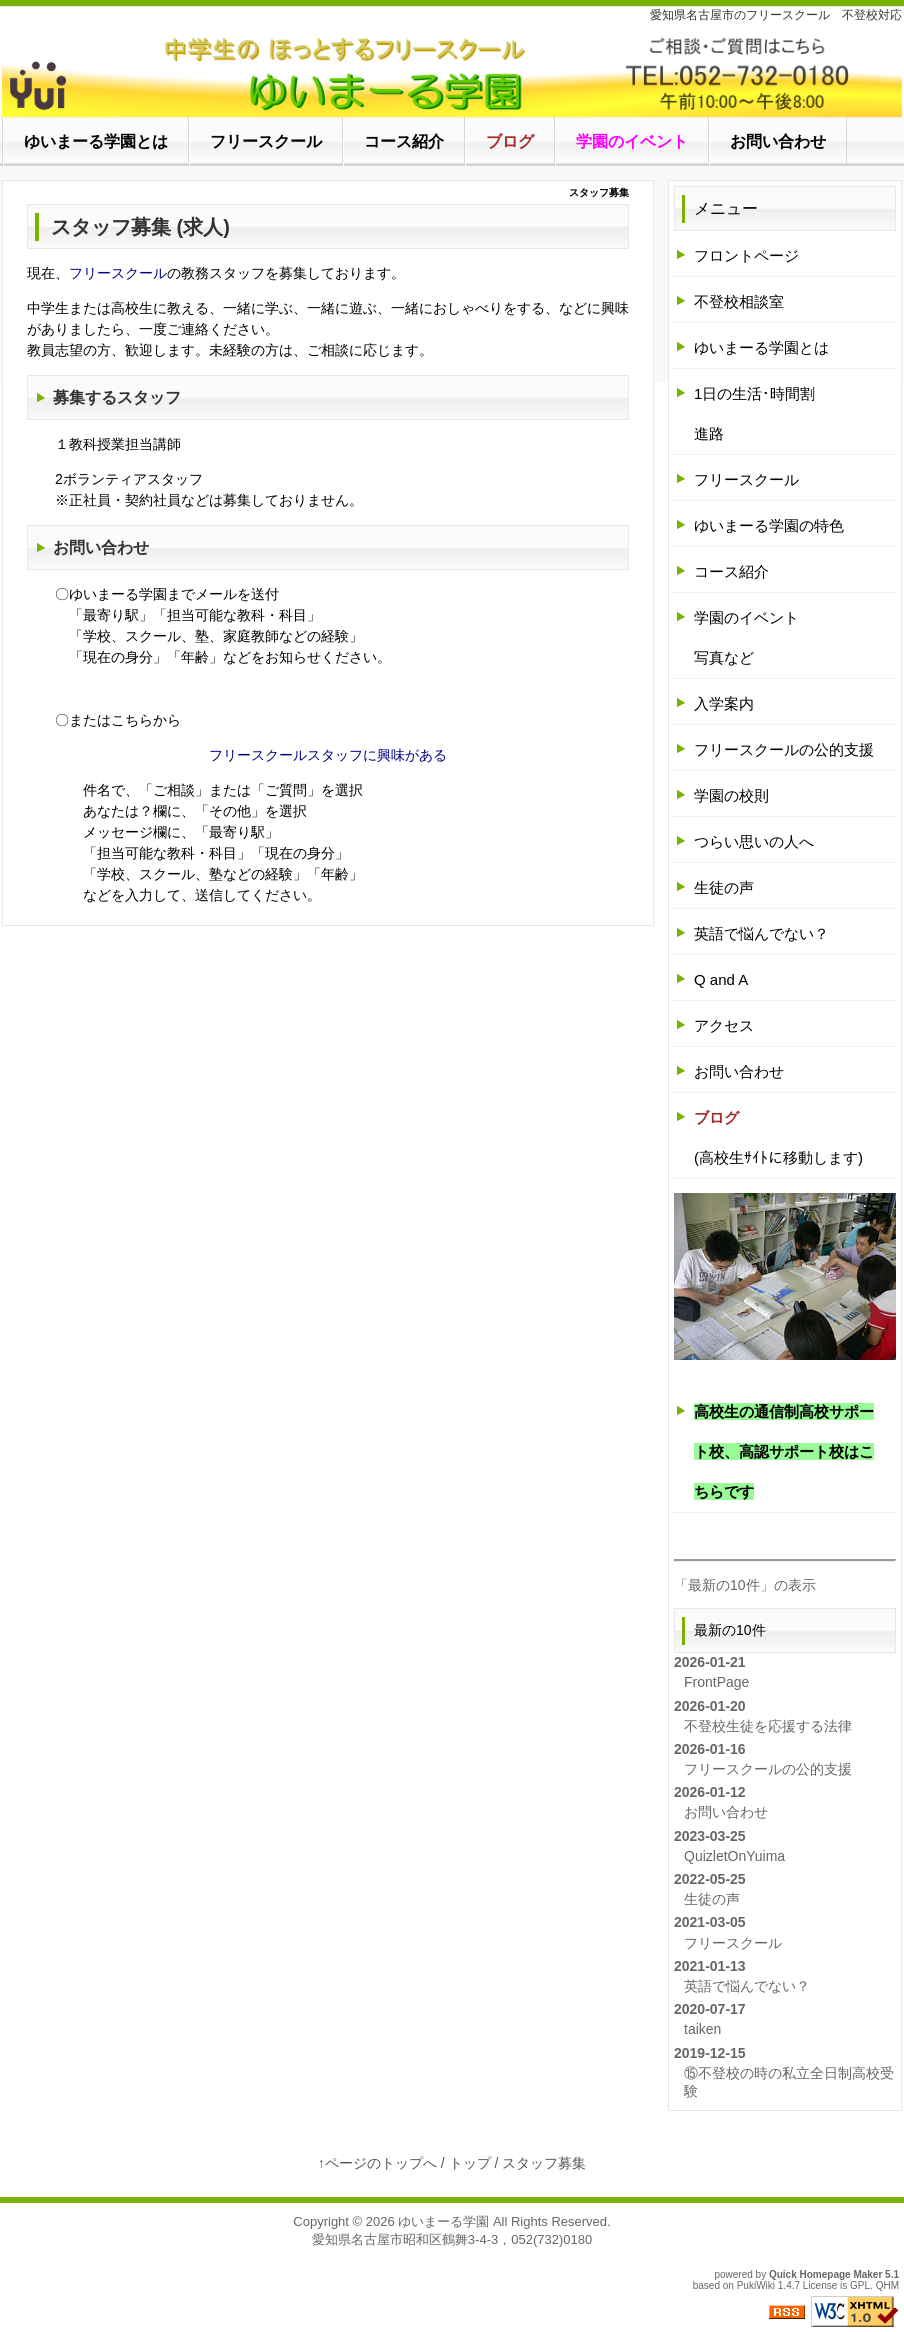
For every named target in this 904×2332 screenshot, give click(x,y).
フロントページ (746, 255)
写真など (724, 657)
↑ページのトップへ (377, 2163)
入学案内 (724, 703)
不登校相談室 (739, 301)
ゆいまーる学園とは (761, 347)
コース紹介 (731, 571)
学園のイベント (746, 617)
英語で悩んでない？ (761, 933)
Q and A (721, 979)
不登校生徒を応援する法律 (768, 1726)
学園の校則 (731, 795)
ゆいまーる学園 (443, 2221)
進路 (709, 433)
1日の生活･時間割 (754, 393)
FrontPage (716, 1682)
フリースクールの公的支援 (784, 749)
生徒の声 (724, 887)
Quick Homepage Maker (825, 2274)
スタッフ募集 (544, 2163)
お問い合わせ (101, 547)
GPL (860, 2285)
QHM (887, 2285)
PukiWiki (756, 2285)
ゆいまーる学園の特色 (769, 525)
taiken (702, 2029)
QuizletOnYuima (734, 1856)
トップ (470, 2163)
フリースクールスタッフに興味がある (328, 755)
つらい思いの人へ (754, 841)
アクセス (724, 1025)
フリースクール (118, 273)
